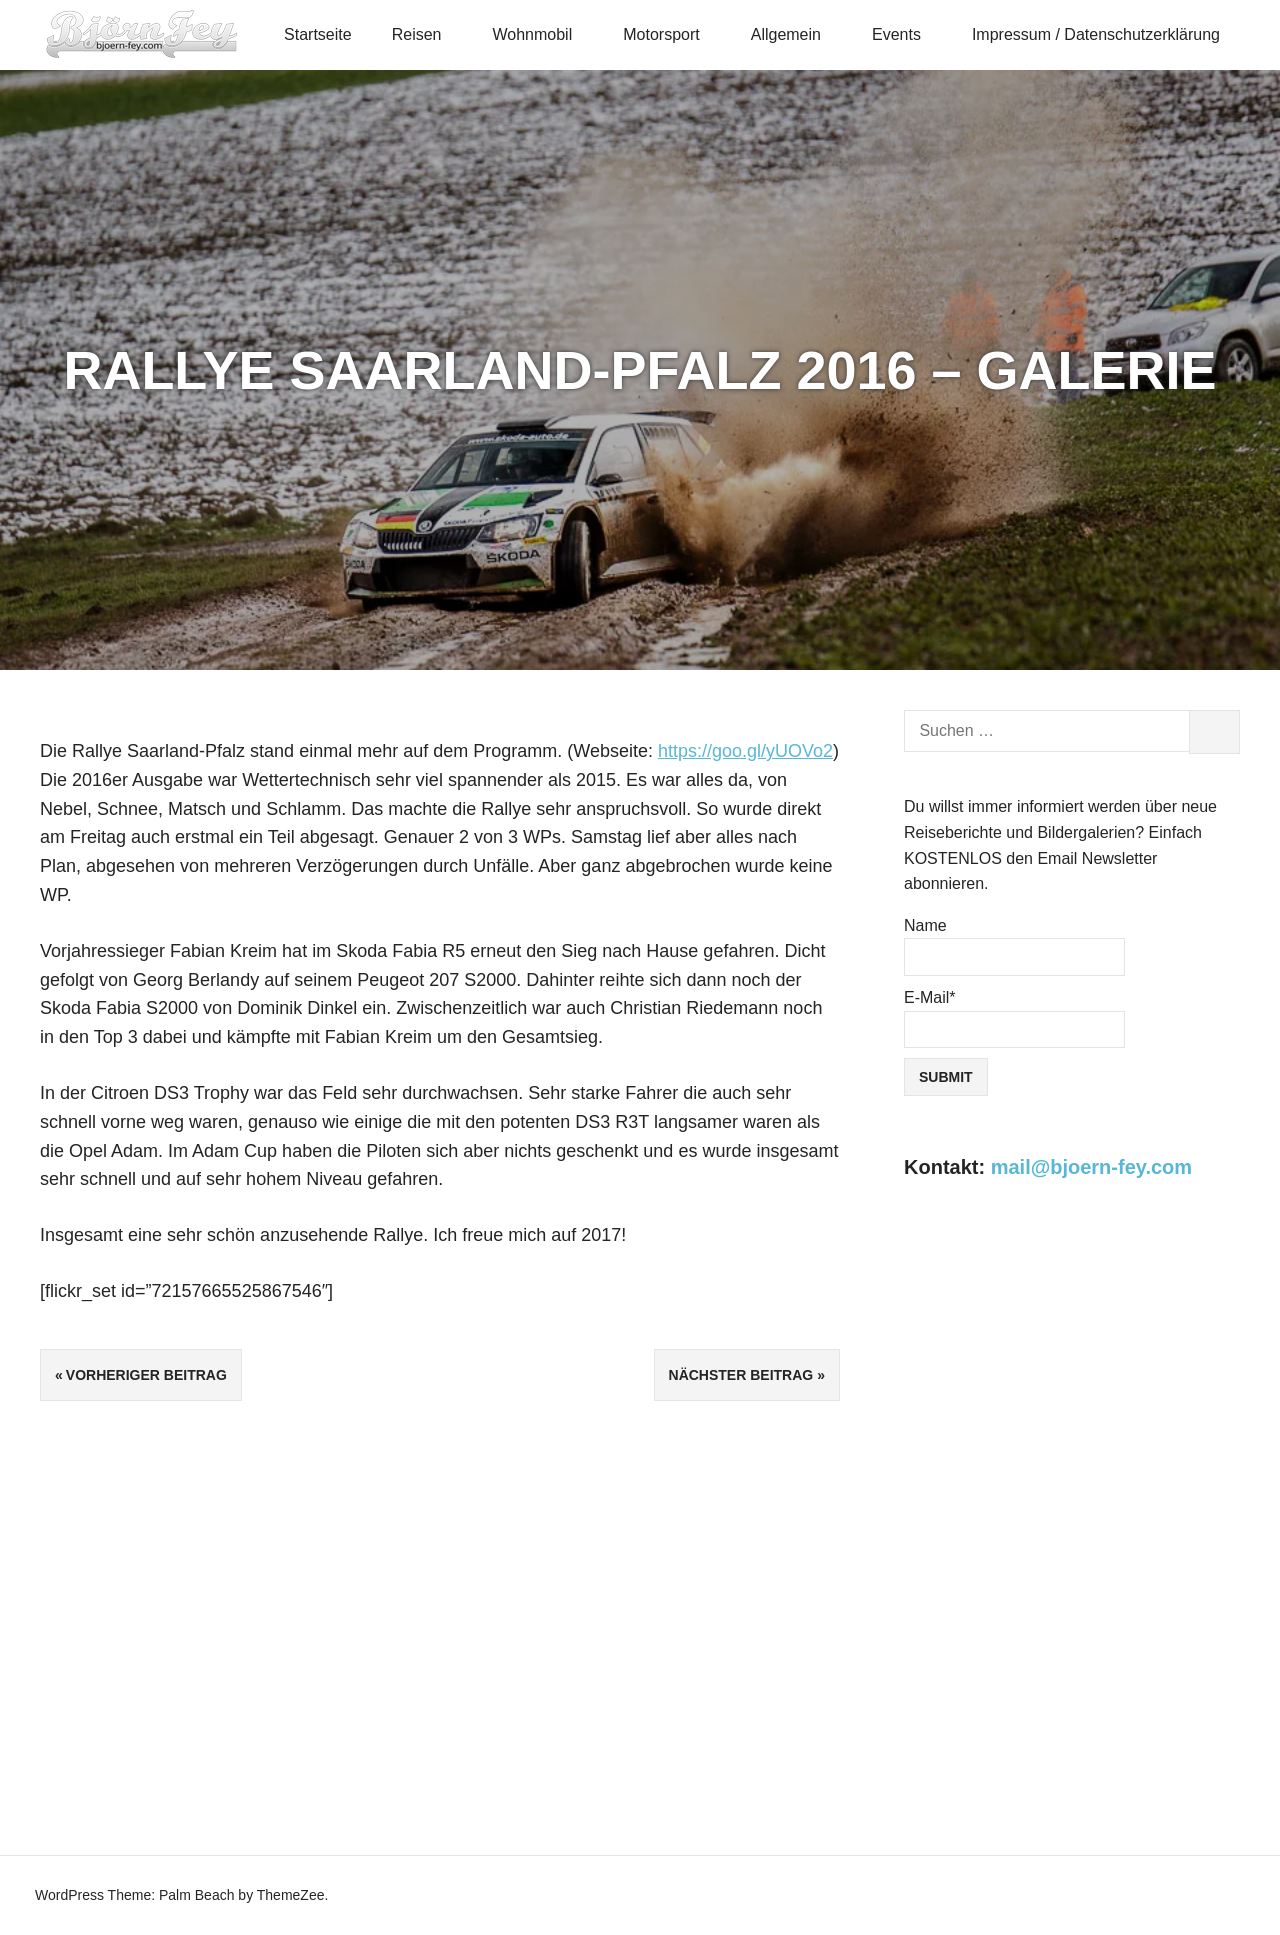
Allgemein (795, 34)
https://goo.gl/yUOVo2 (745, 751)
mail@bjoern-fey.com (1091, 1167)
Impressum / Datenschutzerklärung (1096, 34)
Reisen (425, 34)
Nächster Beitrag (741, 1375)
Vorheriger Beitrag (146, 1375)
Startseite (318, 34)
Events (905, 34)
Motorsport (670, 34)
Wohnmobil (540, 34)
